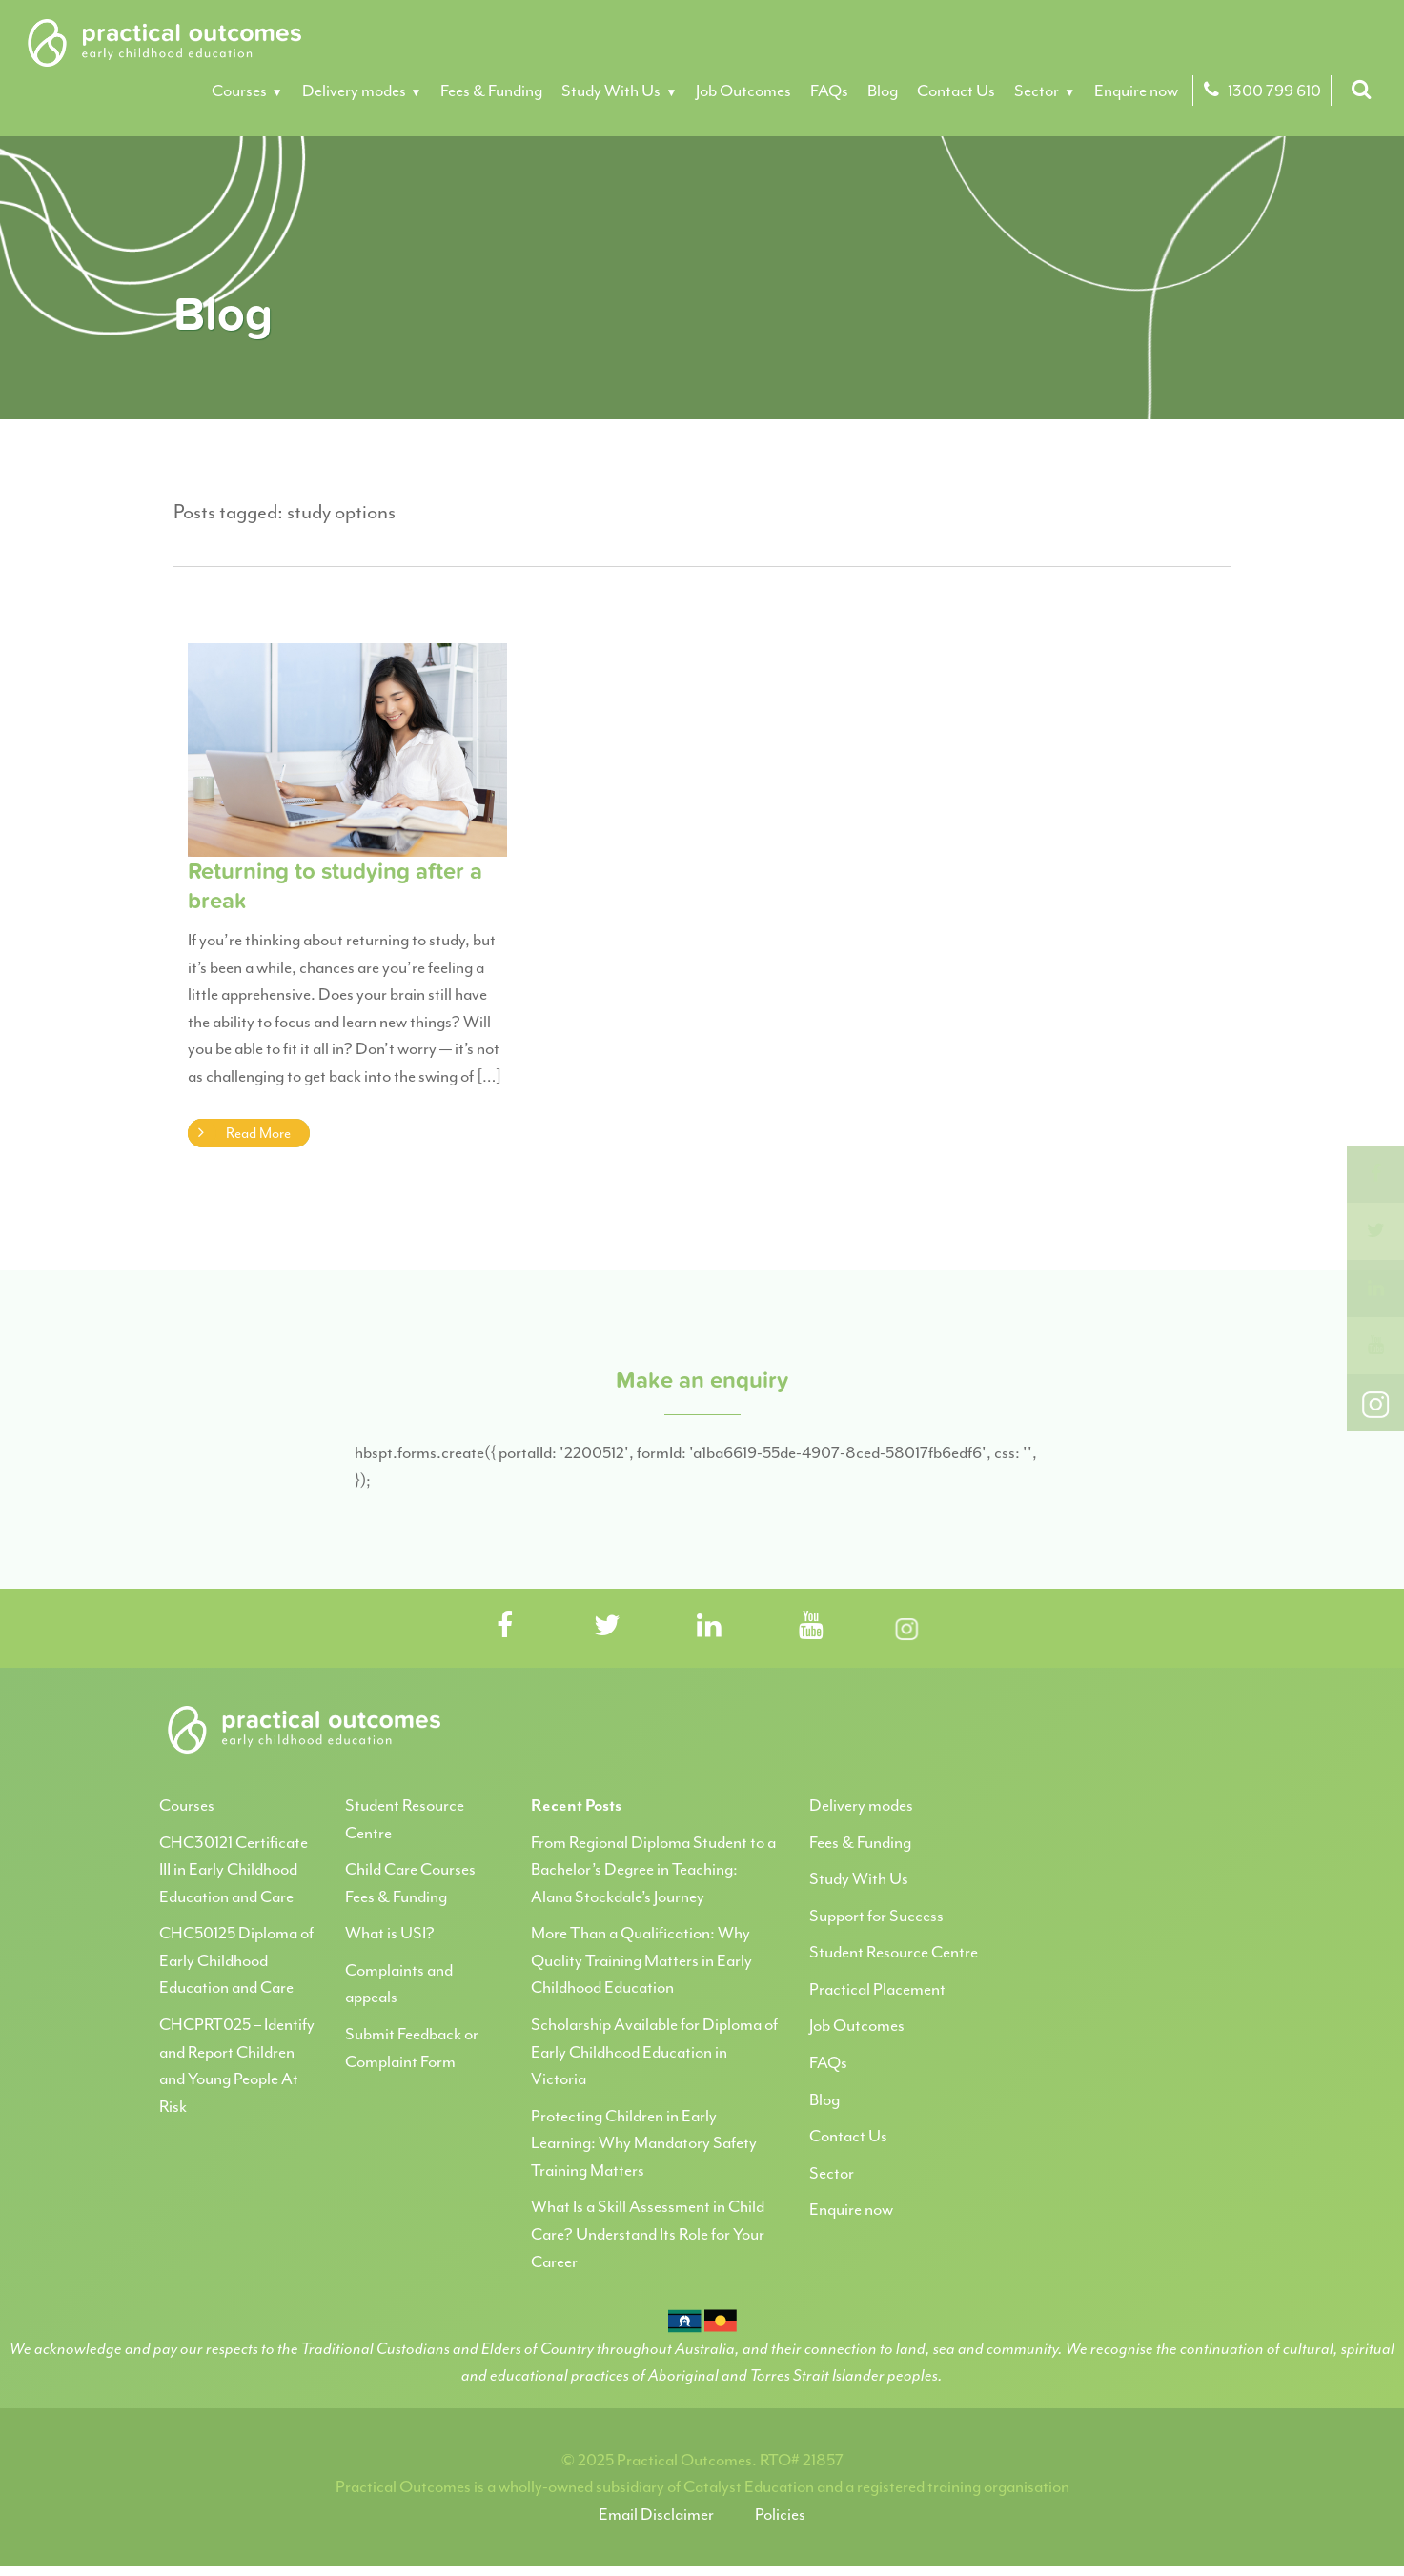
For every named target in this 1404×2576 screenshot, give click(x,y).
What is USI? (390, 1932)
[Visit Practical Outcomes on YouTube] (811, 1627)
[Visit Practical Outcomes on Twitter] (607, 1627)
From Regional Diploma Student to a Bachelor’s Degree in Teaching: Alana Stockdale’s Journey (653, 1869)
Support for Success (876, 1915)
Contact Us (956, 90)
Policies (780, 2514)
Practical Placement (877, 1988)
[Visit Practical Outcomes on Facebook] (505, 1627)
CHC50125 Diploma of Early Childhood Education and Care (236, 1960)
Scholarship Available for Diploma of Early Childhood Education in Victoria (654, 2051)
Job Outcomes (743, 90)
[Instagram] (1375, 1402)
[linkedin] (1375, 1288)
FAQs (829, 90)
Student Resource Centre (893, 1951)
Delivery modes (354, 90)
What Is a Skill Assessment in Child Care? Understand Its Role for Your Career (647, 2233)
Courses (239, 90)
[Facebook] (1375, 1174)
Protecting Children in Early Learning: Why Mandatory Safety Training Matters (644, 2142)
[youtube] (1375, 1345)
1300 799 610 (1259, 90)
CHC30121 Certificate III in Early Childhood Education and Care (233, 1869)
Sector (1036, 90)
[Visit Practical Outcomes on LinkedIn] (709, 1627)
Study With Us (611, 90)
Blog (882, 90)
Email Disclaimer (656, 2514)
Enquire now (1136, 90)
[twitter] (1375, 1231)
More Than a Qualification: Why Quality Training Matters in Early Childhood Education (641, 1960)
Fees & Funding (491, 90)
